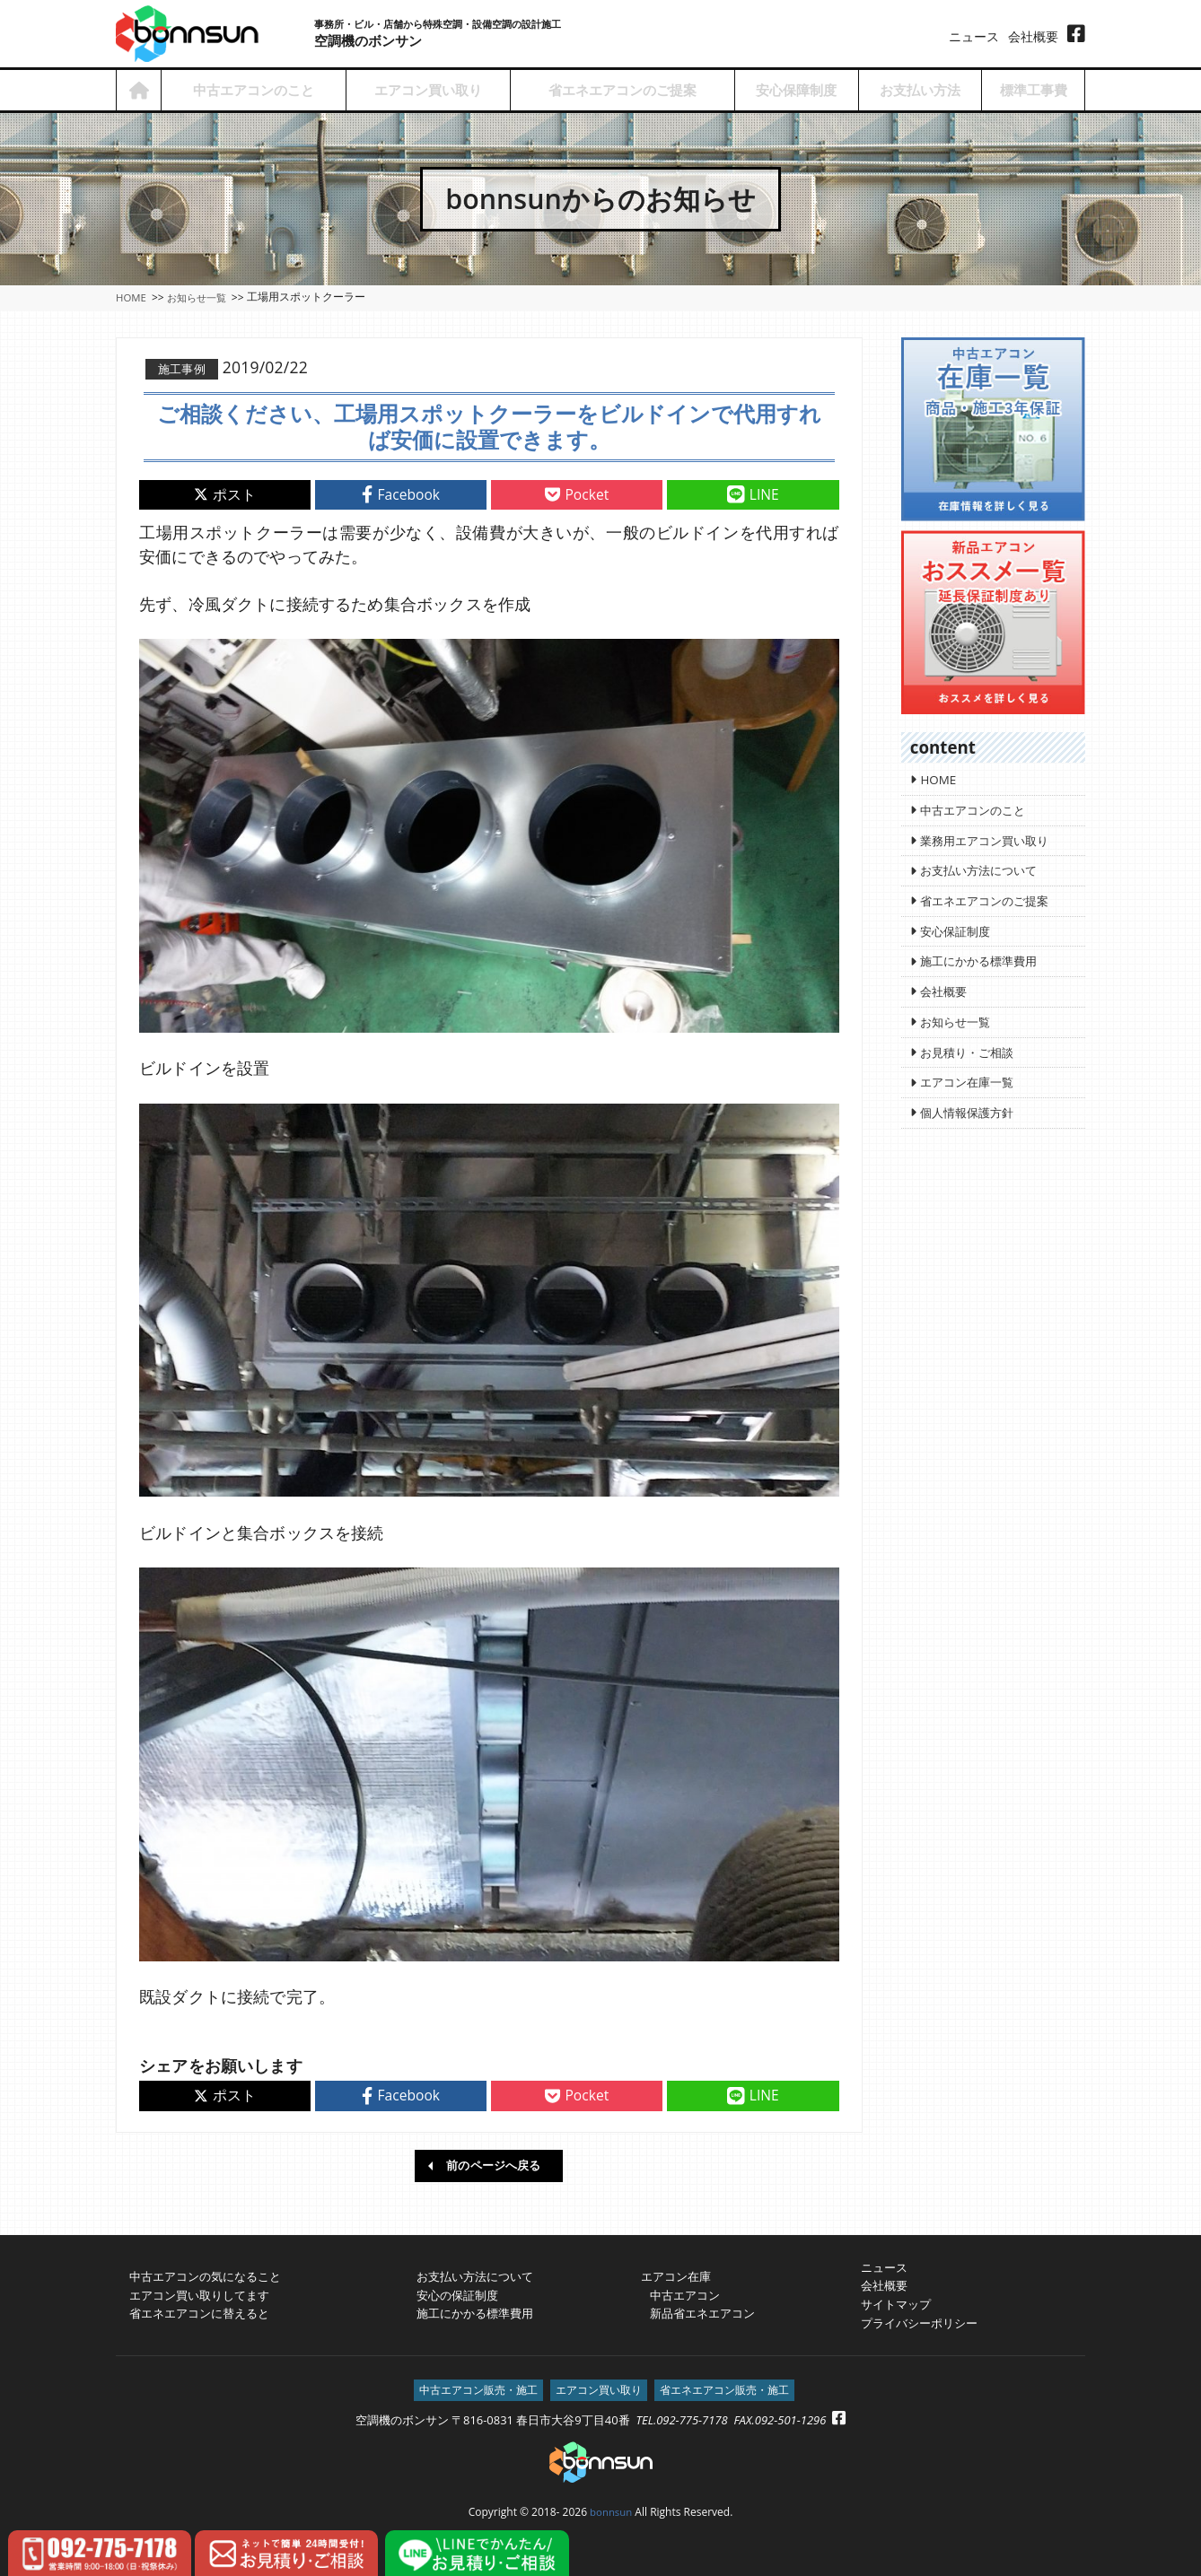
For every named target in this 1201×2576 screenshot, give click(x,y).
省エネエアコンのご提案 (622, 90)
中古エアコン (680, 2291)
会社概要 (1033, 36)
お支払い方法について (474, 2273)
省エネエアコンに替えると (199, 2310)
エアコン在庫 (676, 2273)
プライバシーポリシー (919, 2319)
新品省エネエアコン (698, 2310)
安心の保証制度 (457, 2291)
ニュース (974, 36)
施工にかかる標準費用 (474, 2310)
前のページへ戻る (493, 2161)
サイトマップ (896, 2300)
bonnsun (611, 2510)
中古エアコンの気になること (205, 2273)
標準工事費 (1033, 90)
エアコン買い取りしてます (199, 2291)
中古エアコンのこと (253, 90)
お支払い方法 (920, 90)
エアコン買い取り (428, 90)
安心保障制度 (796, 90)
